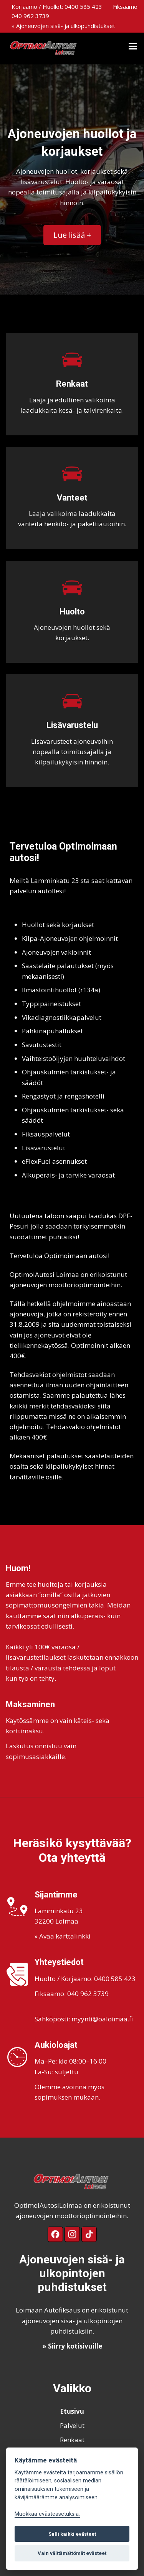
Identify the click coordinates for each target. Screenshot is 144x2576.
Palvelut (72, 2425)
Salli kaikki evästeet (72, 2534)
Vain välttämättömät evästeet (72, 2553)
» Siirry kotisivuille (72, 2346)
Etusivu (72, 2411)
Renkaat (72, 2439)
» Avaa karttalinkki (63, 1936)
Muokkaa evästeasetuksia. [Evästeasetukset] (47, 2514)
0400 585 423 (83, 6)
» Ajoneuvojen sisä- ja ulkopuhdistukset (63, 26)
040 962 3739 (30, 16)
